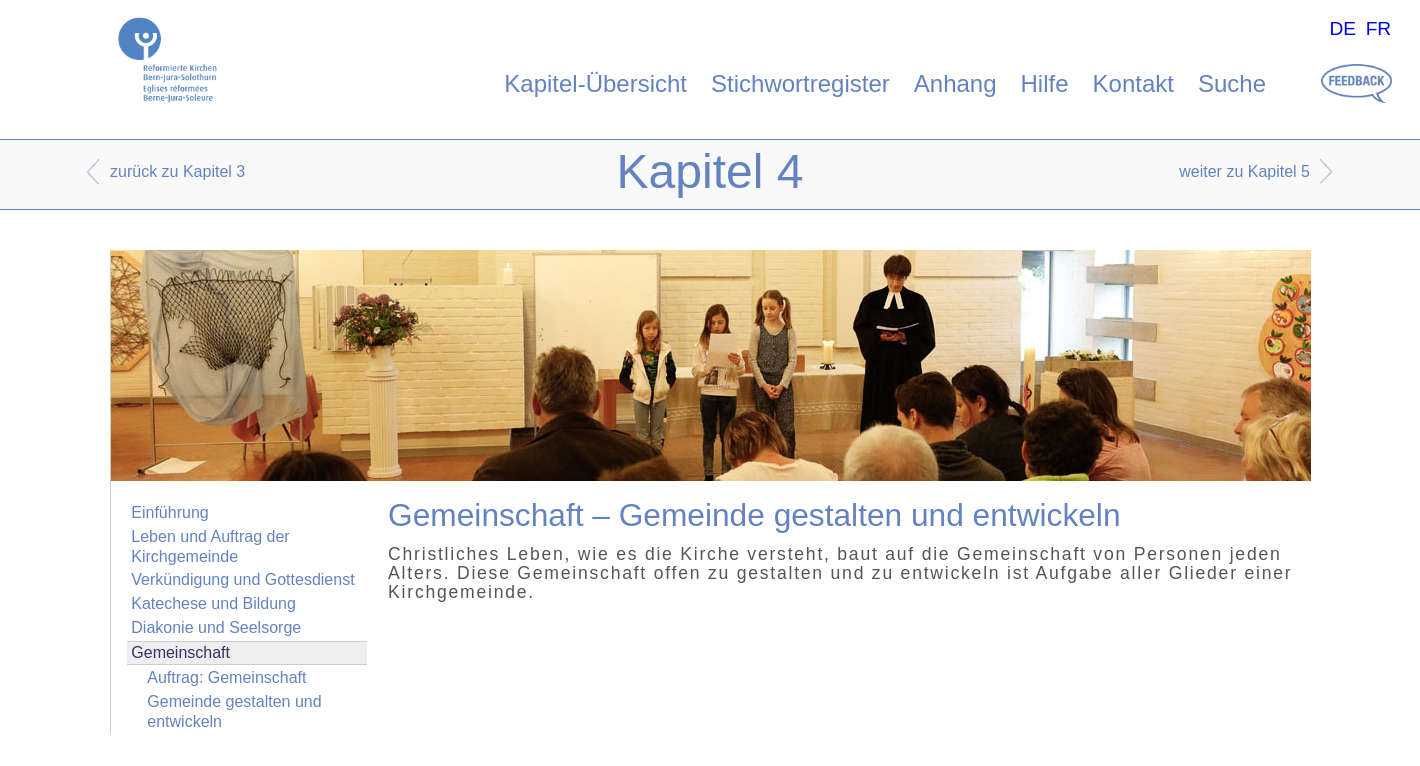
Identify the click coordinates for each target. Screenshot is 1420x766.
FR (1379, 28)
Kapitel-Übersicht (595, 83)
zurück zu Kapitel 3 (177, 171)
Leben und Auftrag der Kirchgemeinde (210, 546)
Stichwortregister (800, 83)
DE (1342, 28)
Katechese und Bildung (213, 603)
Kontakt (1133, 83)
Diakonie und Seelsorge (216, 627)
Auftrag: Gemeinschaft (226, 677)
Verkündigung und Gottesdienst (242, 579)
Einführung (169, 512)
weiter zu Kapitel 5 (1244, 171)
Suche (1232, 83)
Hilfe (1045, 83)
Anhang (955, 83)
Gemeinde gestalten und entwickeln (234, 711)
